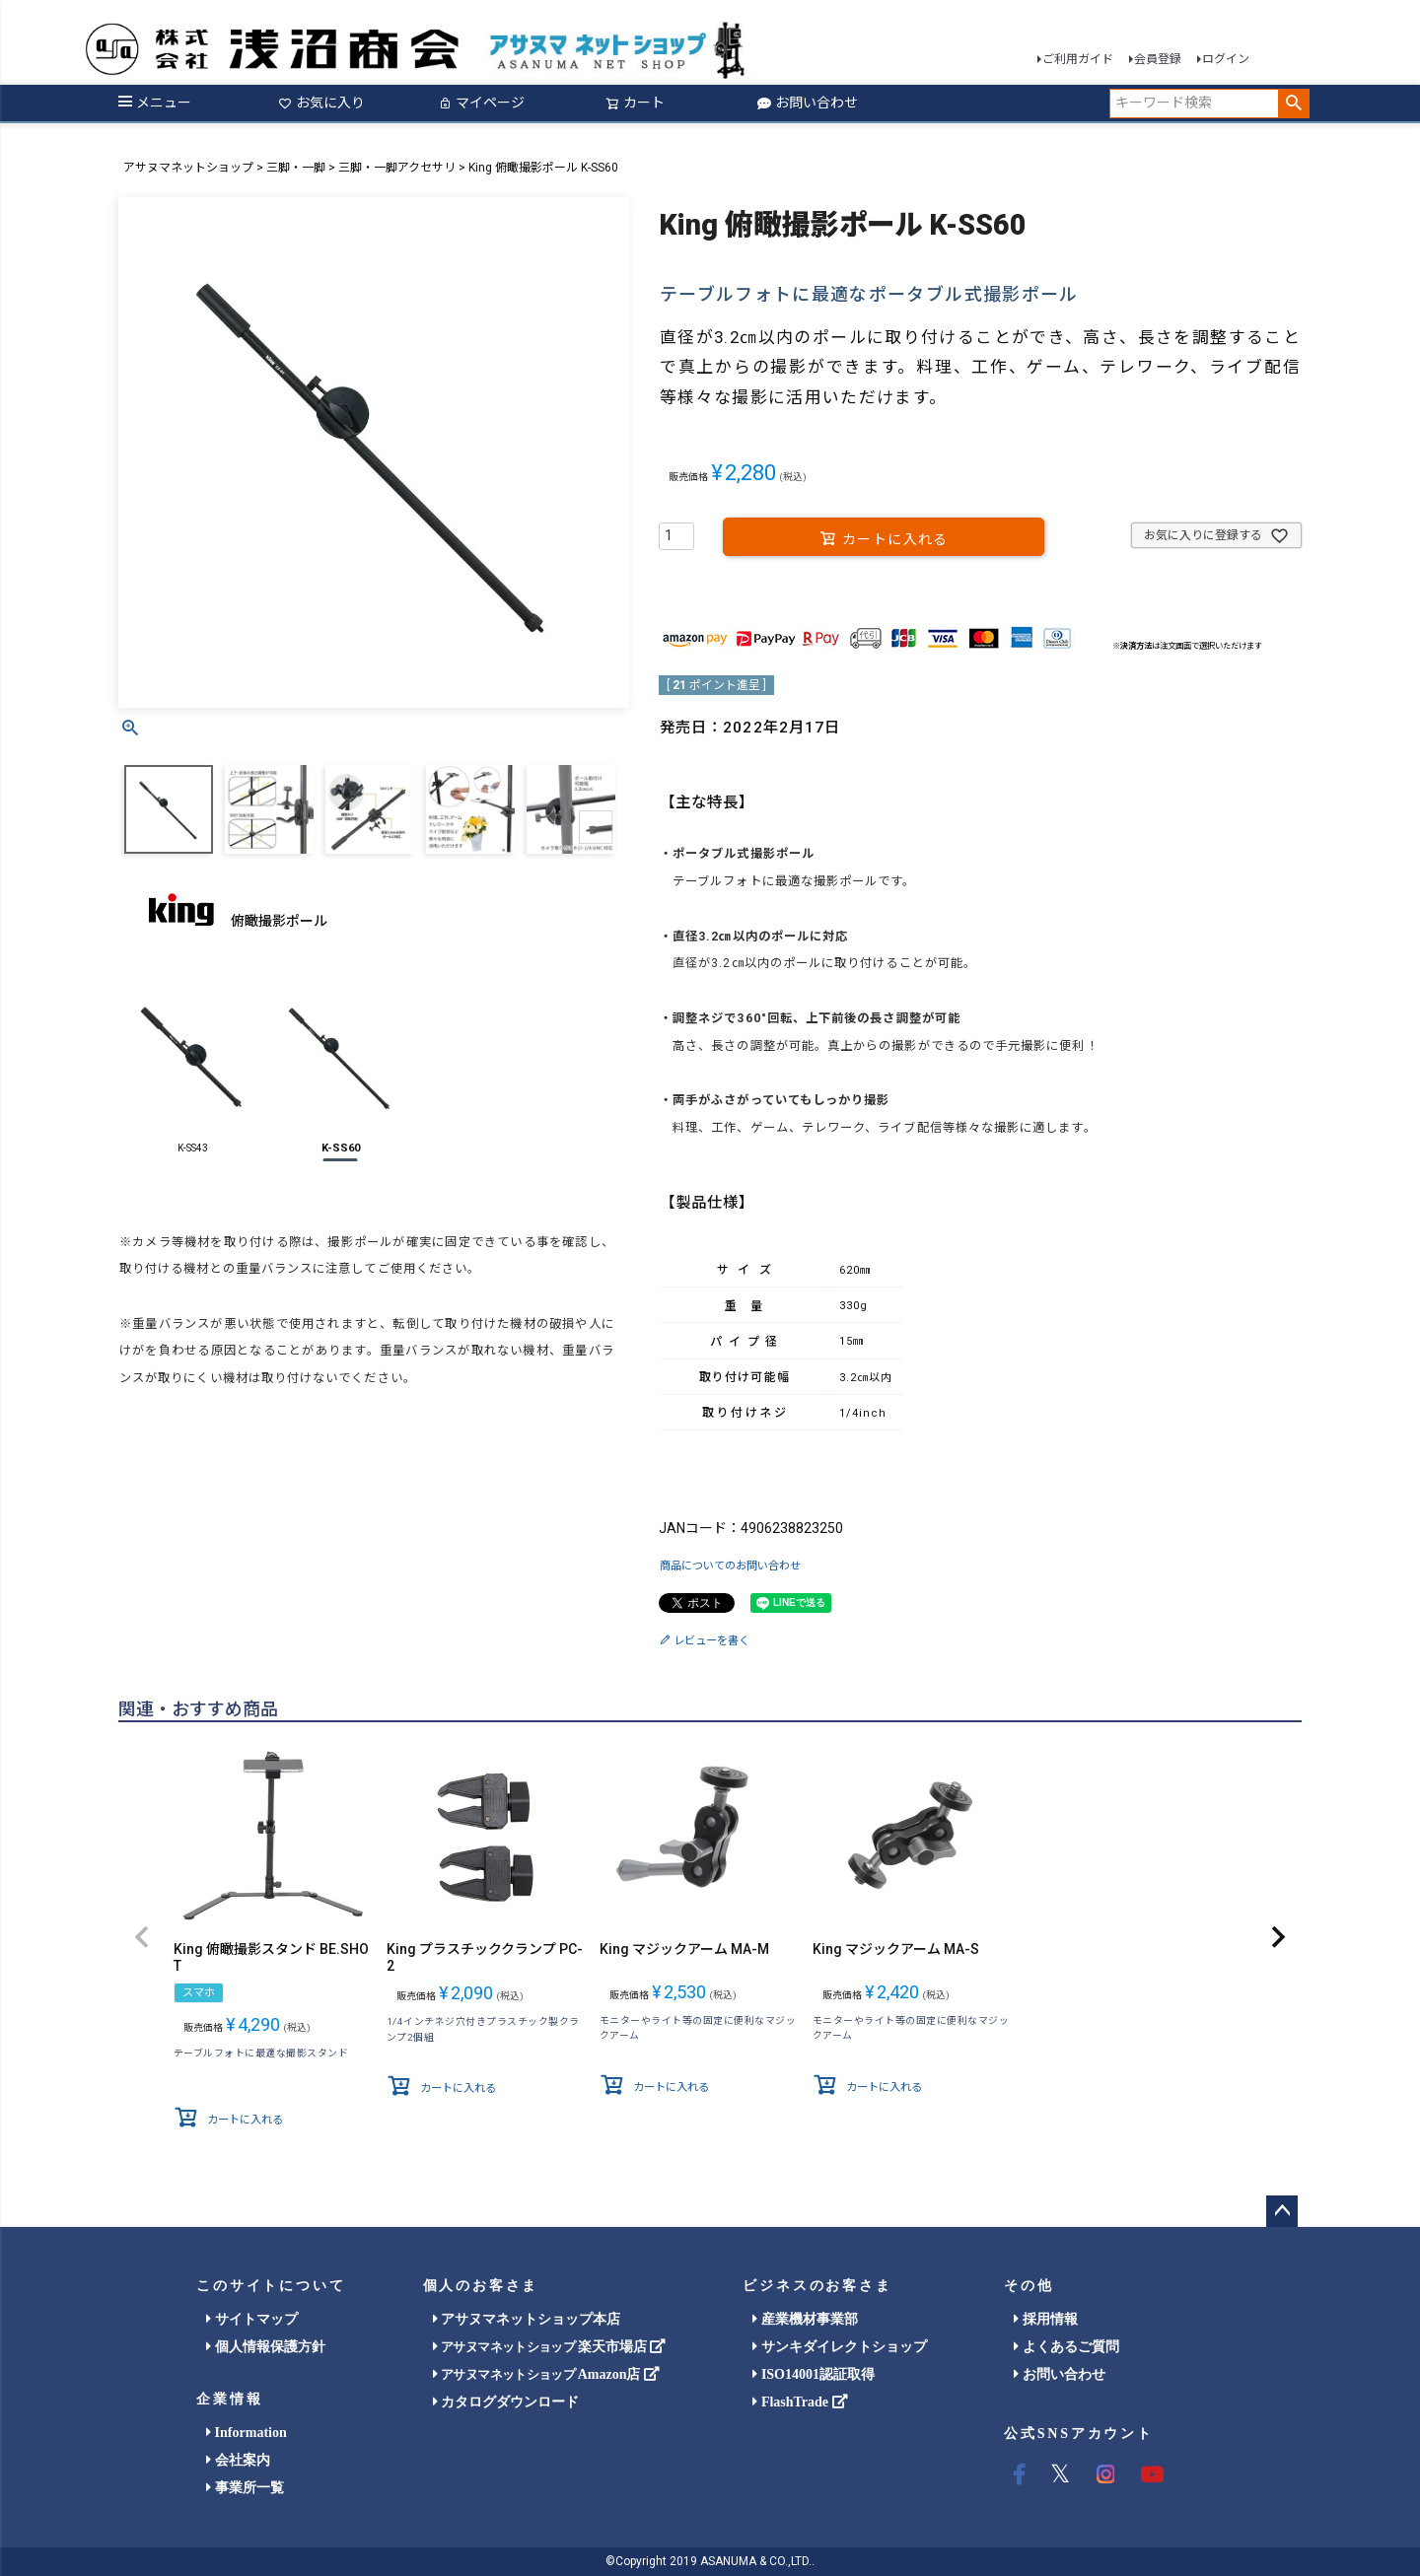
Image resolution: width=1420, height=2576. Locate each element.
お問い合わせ (807, 102)
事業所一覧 (245, 2487)
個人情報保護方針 (265, 2346)
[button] (142, 1938)
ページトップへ (1282, 2211)
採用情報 (1046, 2319)
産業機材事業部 (805, 2319)
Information (246, 2432)
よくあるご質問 (1066, 2346)
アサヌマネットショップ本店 (527, 2319)
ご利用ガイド (1077, 59)
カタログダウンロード (506, 2402)
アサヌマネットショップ (188, 167)
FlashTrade (799, 2402)
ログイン (1225, 59)
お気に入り (321, 102)
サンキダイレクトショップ (839, 2346)
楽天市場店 (550, 2346)
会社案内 (238, 2460)
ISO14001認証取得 (813, 2374)
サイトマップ (252, 2319)
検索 (1293, 103)
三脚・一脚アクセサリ (397, 167)
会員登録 (1157, 59)
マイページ (481, 102)
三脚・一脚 (295, 167)
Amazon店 (546, 2374)
